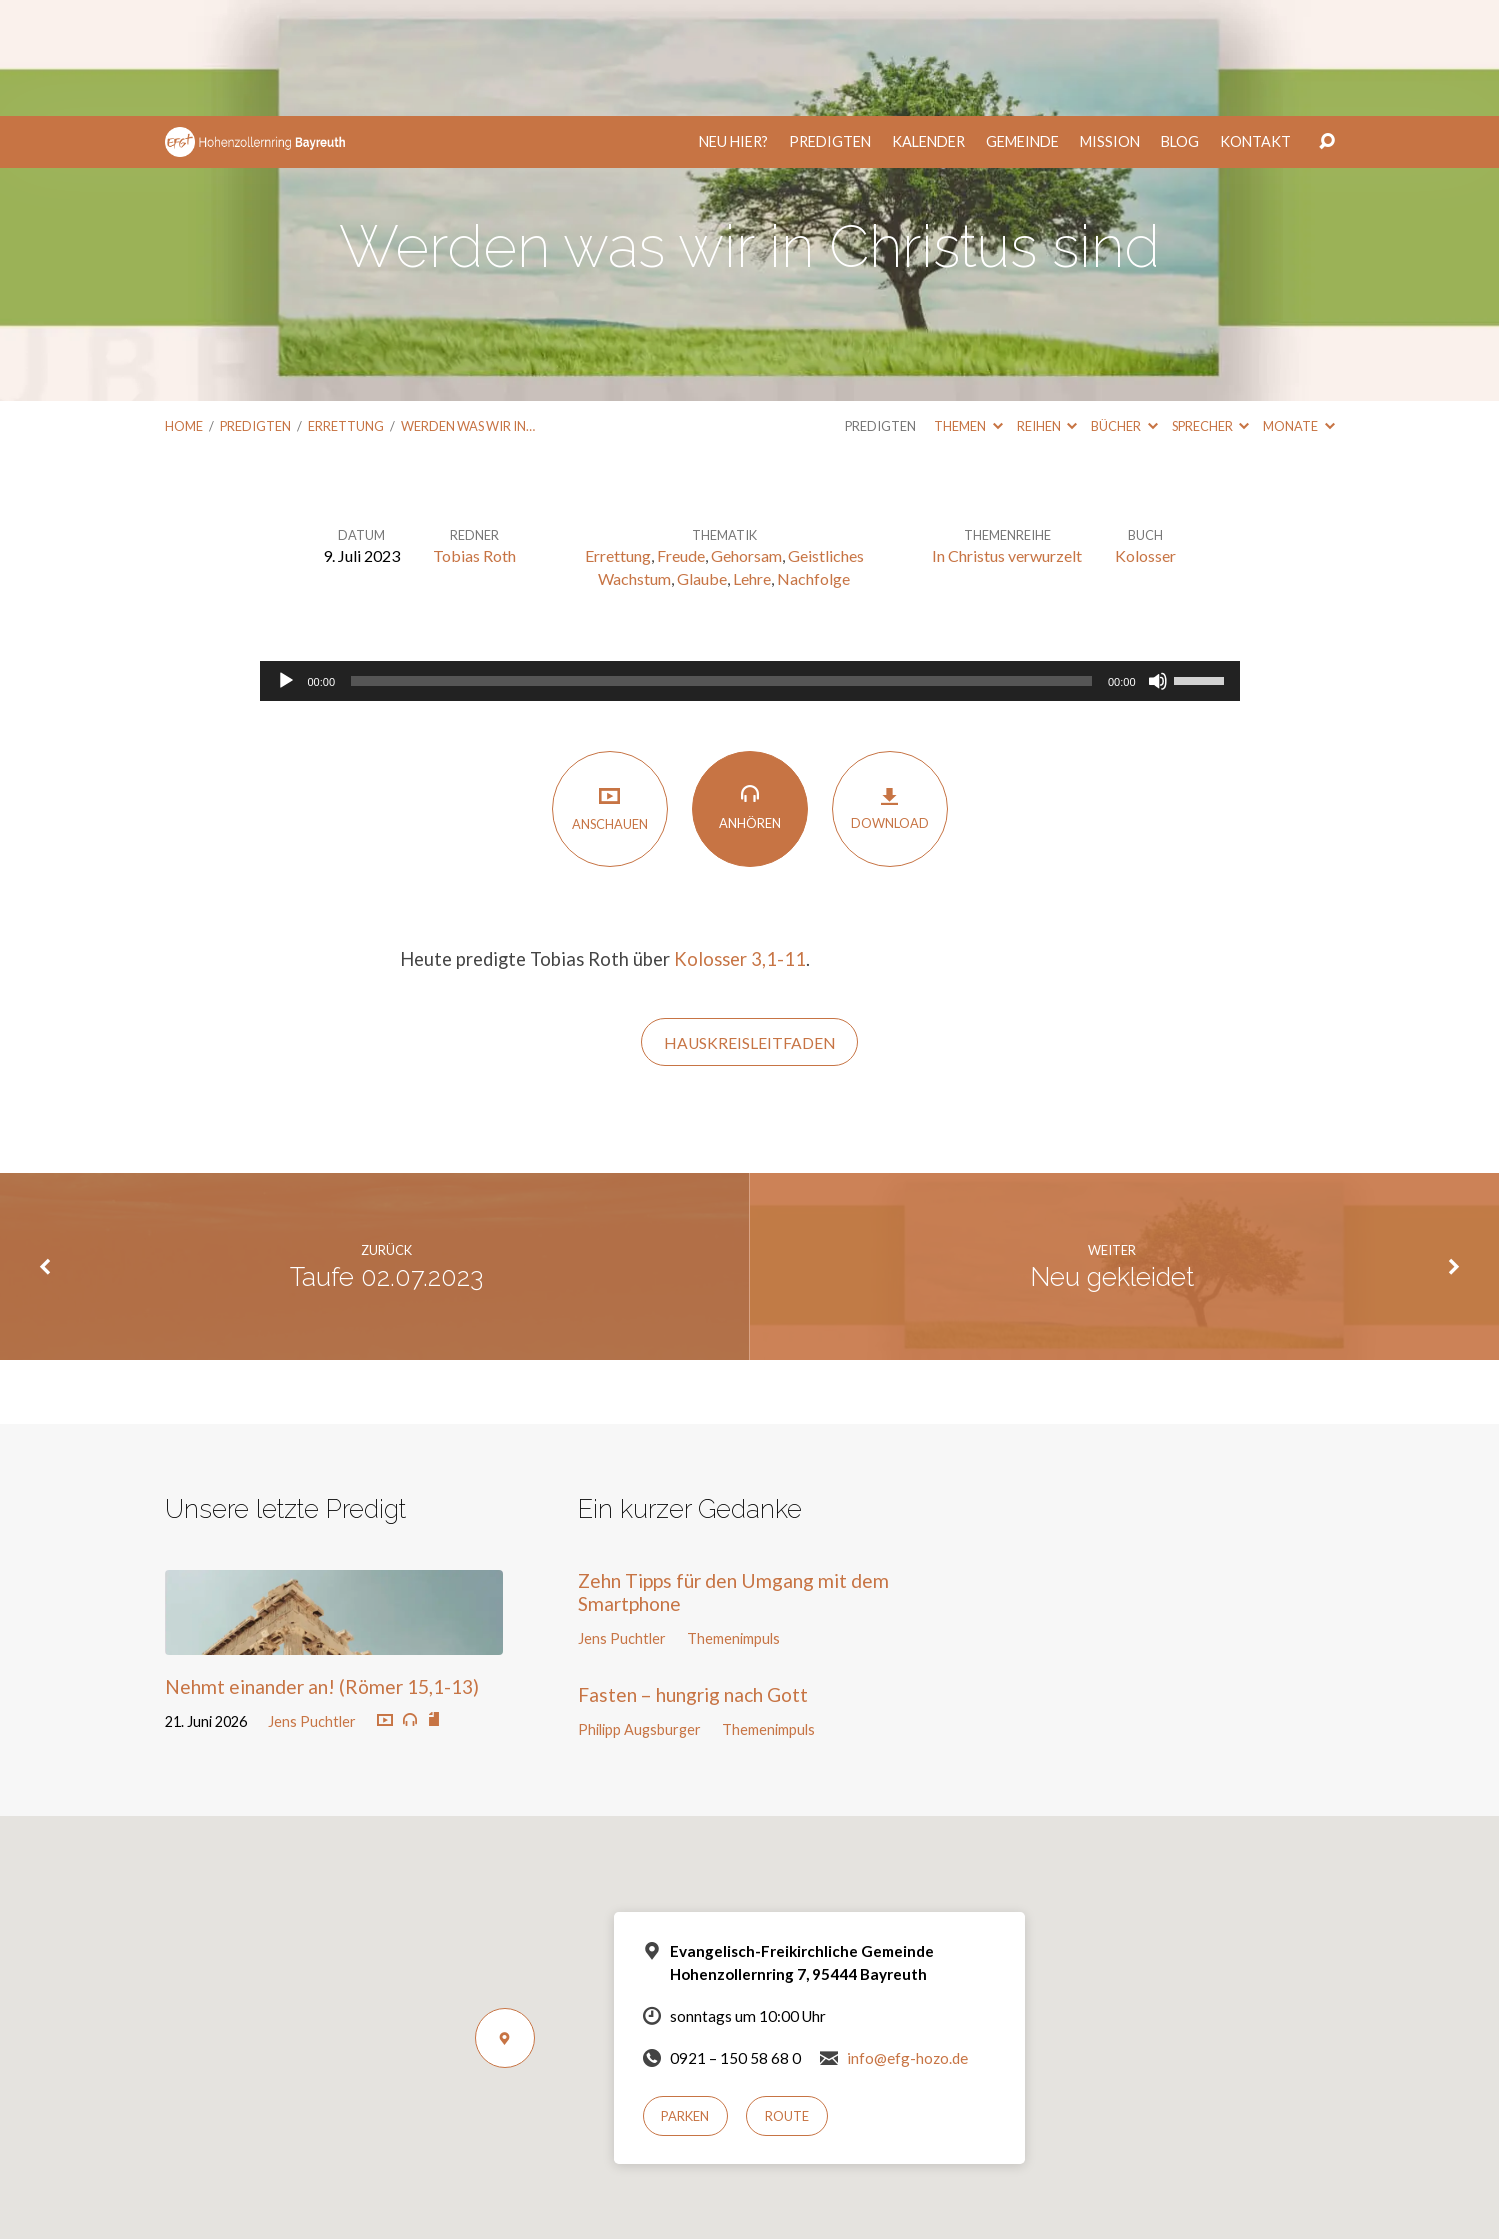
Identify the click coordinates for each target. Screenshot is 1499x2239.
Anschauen (610, 692)
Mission (1110, 26)
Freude (681, 439)
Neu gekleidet (1112, 1161)
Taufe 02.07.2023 (386, 1161)
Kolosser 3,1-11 (740, 843)
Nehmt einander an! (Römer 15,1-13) (322, 1570)
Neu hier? (733, 26)
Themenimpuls (733, 1522)
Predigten (830, 26)
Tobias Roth (474, 439)
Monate (1298, 310)
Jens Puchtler (312, 1605)
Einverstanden (670, 2210)
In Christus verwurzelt (1007, 439)
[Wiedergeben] (286, 565)
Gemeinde (1022, 26)
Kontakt (1255, 26)
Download (890, 692)
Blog (1180, 26)
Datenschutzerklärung (837, 2181)
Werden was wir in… (468, 310)
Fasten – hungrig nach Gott (693, 1578)
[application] (750, 565)
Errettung (346, 310)
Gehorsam (746, 439)
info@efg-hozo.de (907, 1942)
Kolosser (1145, 439)
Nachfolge (813, 462)
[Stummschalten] (1158, 565)
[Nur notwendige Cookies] (1474, 2188)
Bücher (1124, 310)
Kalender (928, 26)
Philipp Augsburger (639, 1613)
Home (184, 310)
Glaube (702, 462)
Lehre (752, 462)
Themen (968, 310)
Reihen (1047, 310)
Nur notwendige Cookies (809, 2210)
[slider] (721, 565)
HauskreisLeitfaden (750, 927)
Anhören (750, 691)
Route (787, 2000)
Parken (685, 2000)
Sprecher (1210, 310)
